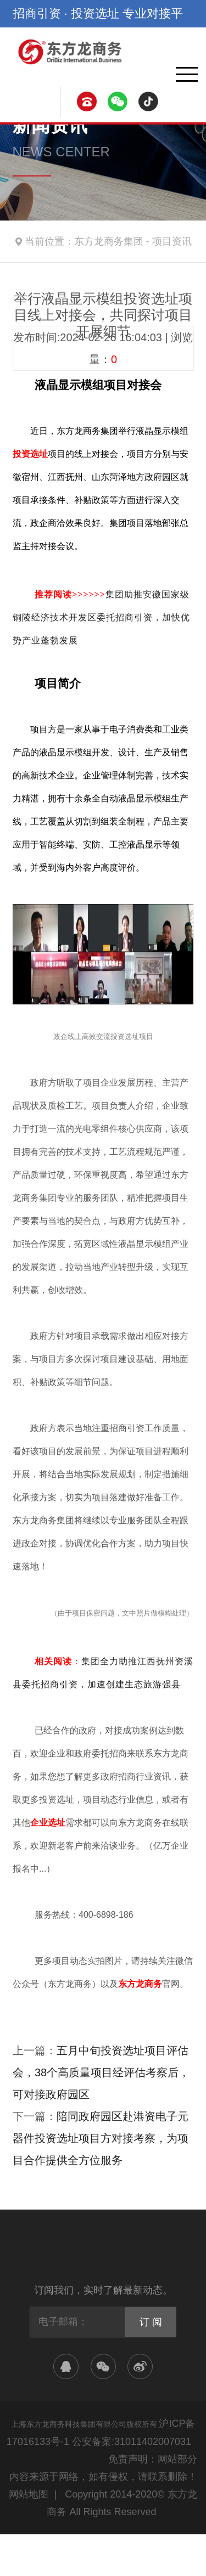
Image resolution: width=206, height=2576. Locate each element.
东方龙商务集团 (108, 241)
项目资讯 (172, 241)
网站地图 (28, 2494)
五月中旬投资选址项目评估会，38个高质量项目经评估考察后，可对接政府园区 (101, 2072)
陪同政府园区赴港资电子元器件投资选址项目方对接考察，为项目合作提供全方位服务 (100, 2138)
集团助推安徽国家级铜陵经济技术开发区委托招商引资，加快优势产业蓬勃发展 (101, 617)
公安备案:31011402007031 (131, 2441)
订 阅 (151, 2322)
